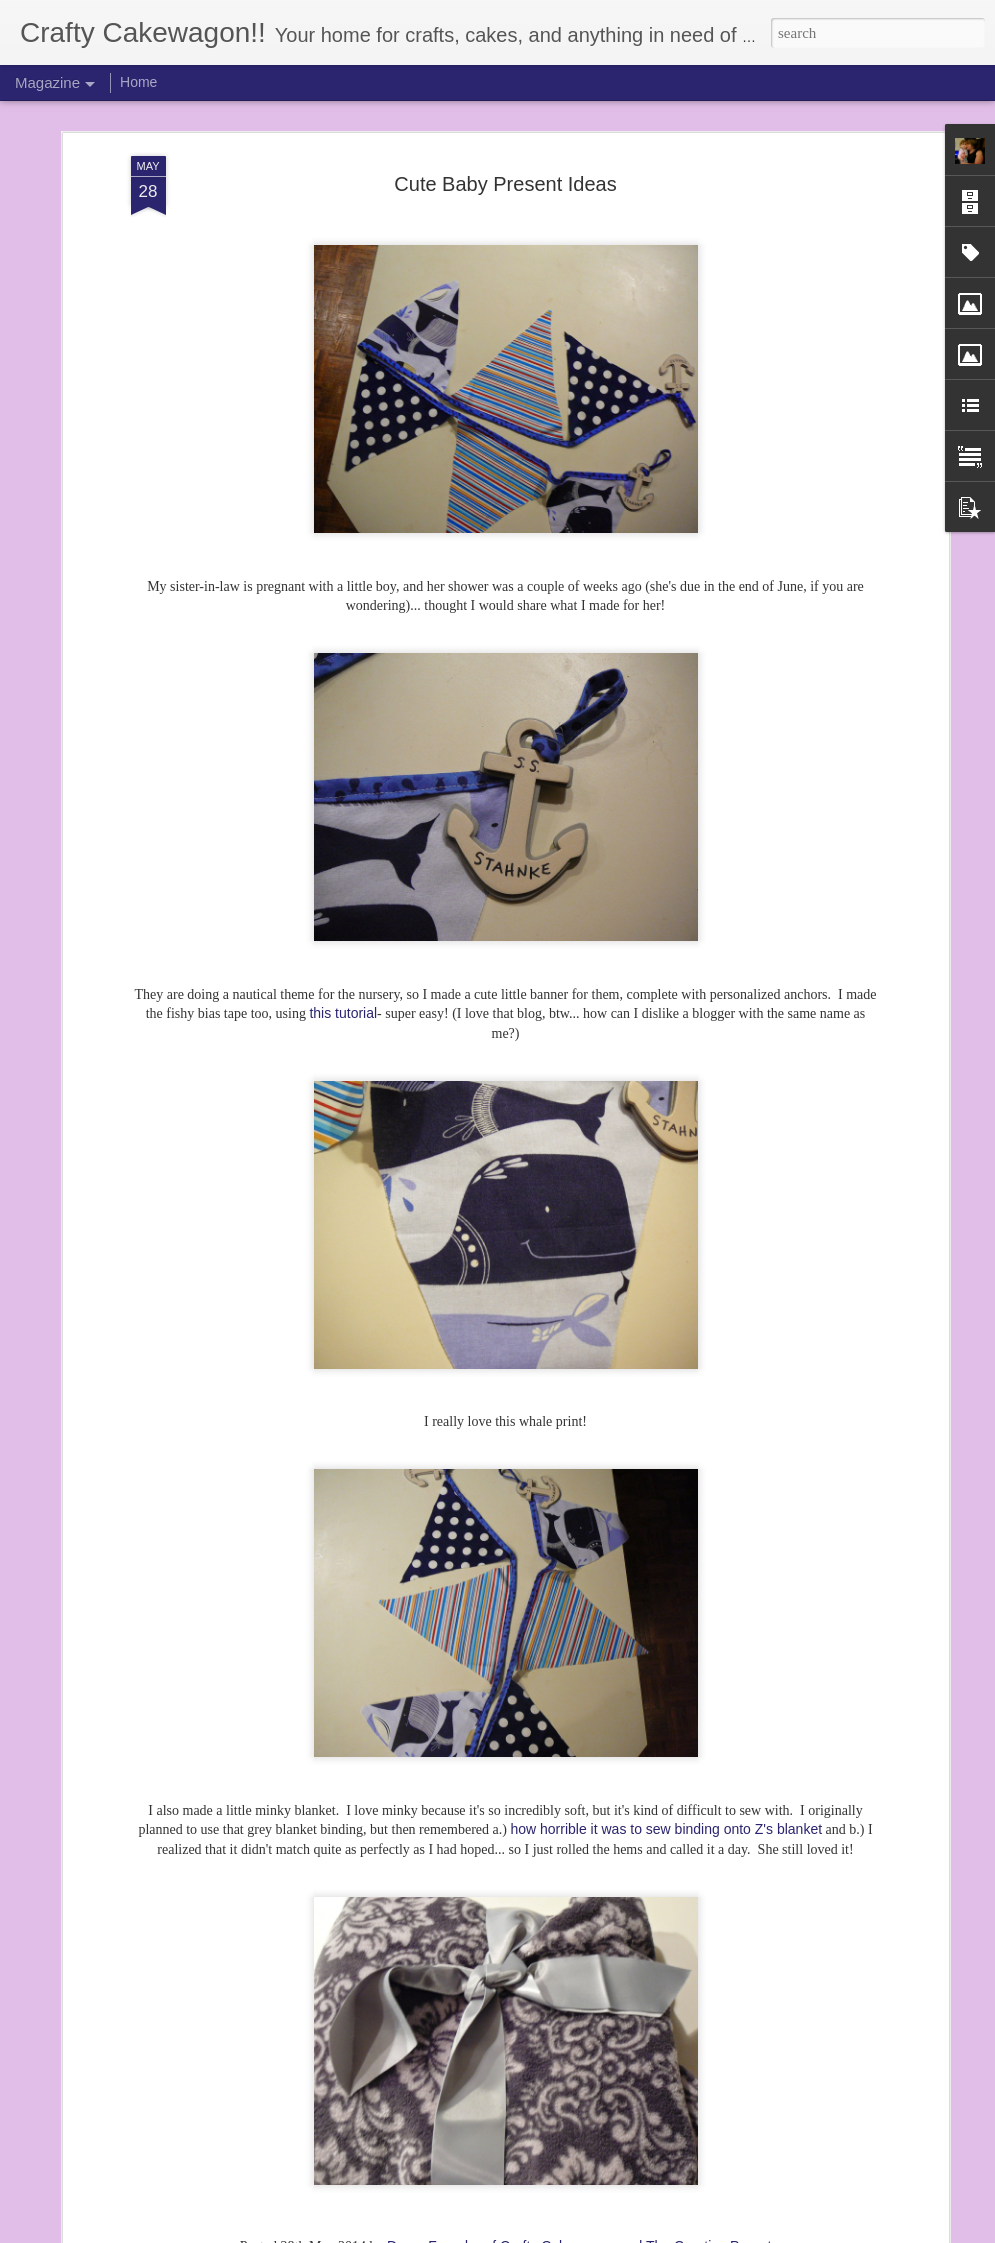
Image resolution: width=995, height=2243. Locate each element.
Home (138, 82)
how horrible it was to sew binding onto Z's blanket (666, 1747)
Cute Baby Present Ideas (505, 102)
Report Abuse (611, 2232)
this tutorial (343, 931)
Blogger (553, 2232)
